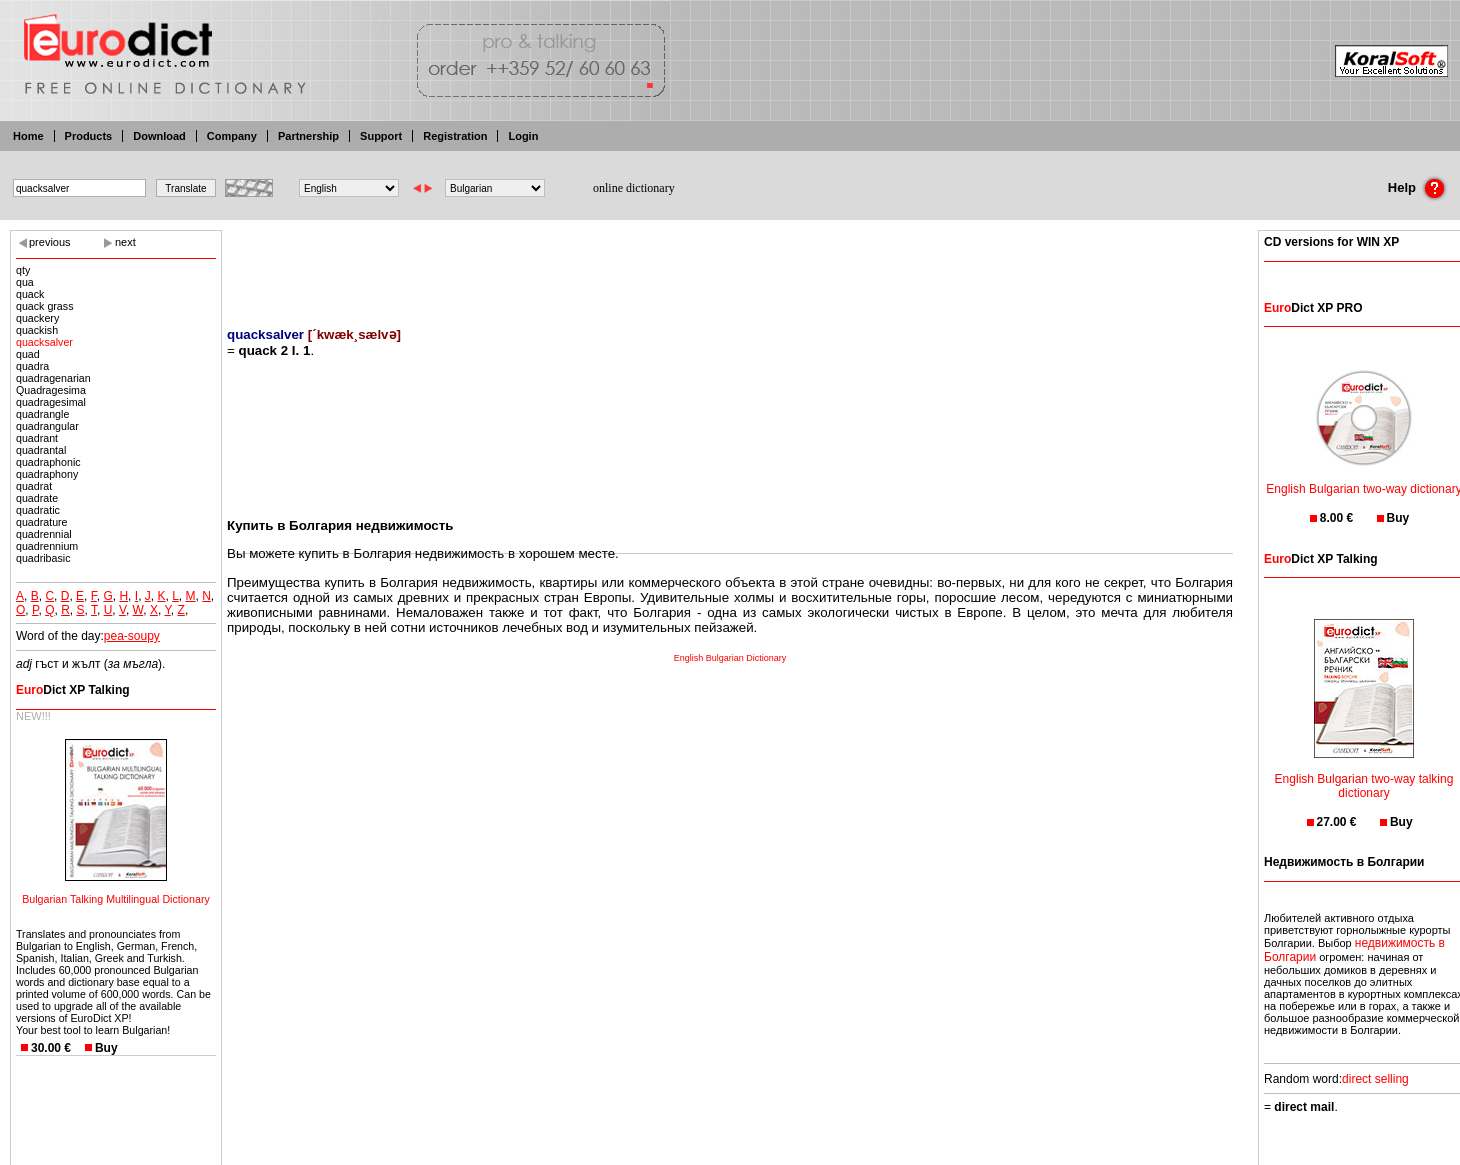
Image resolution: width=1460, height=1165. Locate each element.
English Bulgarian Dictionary (730, 658)
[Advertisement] (730, 265)
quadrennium (47, 546)
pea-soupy (132, 636)
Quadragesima (51, 390)
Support (381, 136)
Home (28, 136)
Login (523, 136)
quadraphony (47, 474)
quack (30, 294)
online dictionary (634, 188)
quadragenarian (53, 378)
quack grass (44, 306)
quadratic (38, 510)
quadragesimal (51, 402)
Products (89, 136)
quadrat (34, 486)
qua (25, 282)
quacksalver (44, 342)
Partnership (308, 136)
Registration (455, 136)
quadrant (37, 438)
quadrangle (42, 414)
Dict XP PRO (1313, 308)
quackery (37, 318)
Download (159, 136)
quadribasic (43, 558)
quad (28, 354)
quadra (32, 366)
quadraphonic (48, 462)
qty (23, 270)
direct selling (1375, 1079)
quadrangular (47, 426)
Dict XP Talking (73, 690)
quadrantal (41, 450)
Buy (106, 1048)
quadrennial (44, 534)
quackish (37, 330)
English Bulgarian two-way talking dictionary (1364, 773)
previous (50, 242)
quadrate (37, 498)
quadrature (42, 522)
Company (232, 136)
